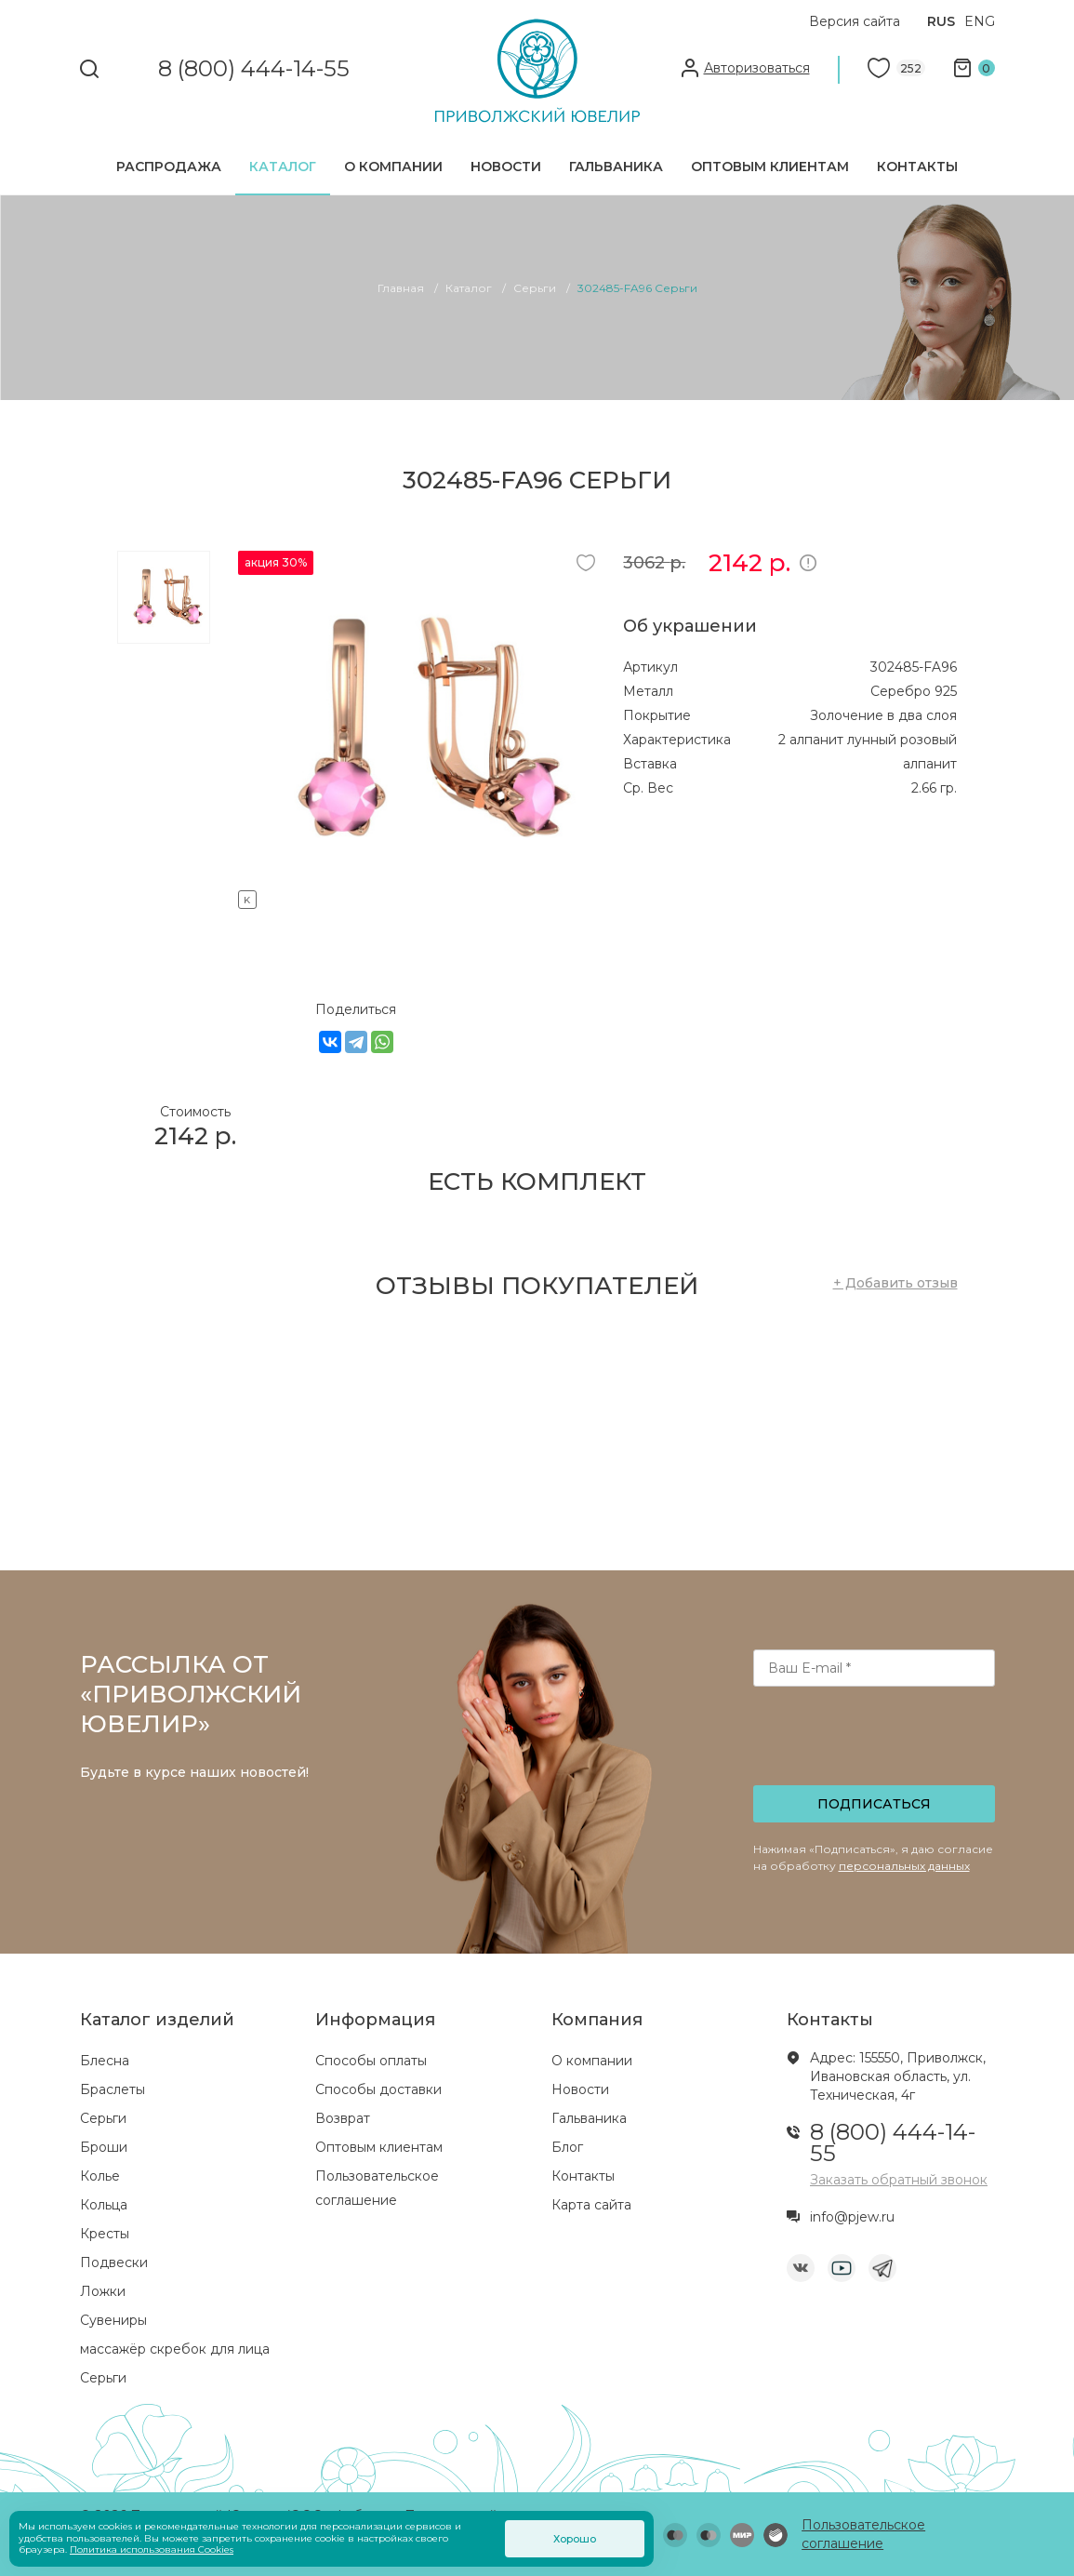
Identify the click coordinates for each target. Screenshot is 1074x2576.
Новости (506, 166)
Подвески (114, 2262)
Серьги (103, 2118)
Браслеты (112, 2089)
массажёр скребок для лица (175, 2349)
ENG (979, 21)
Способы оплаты (371, 2060)
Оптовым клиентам (770, 166)
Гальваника (616, 166)
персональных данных (904, 1866)
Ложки (103, 2291)
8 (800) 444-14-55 (254, 69)
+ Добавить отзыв (895, 1283)
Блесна (104, 2060)
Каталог (282, 166)
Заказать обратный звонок (899, 2179)
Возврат (342, 2118)
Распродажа (168, 166)
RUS (941, 21)
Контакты (917, 166)
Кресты (104, 2233)
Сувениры (113, 2320)
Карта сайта (591, 2204)
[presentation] (875, 1741)
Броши (103, 2147)
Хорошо (574, 2538)
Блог (567, 2147)
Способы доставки (378, 2089)
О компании (393, 166)
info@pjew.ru (852, 2217)
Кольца (103, 2204)
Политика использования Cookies (151, 2549)
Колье (100, 2176)
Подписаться (874, 1803)
